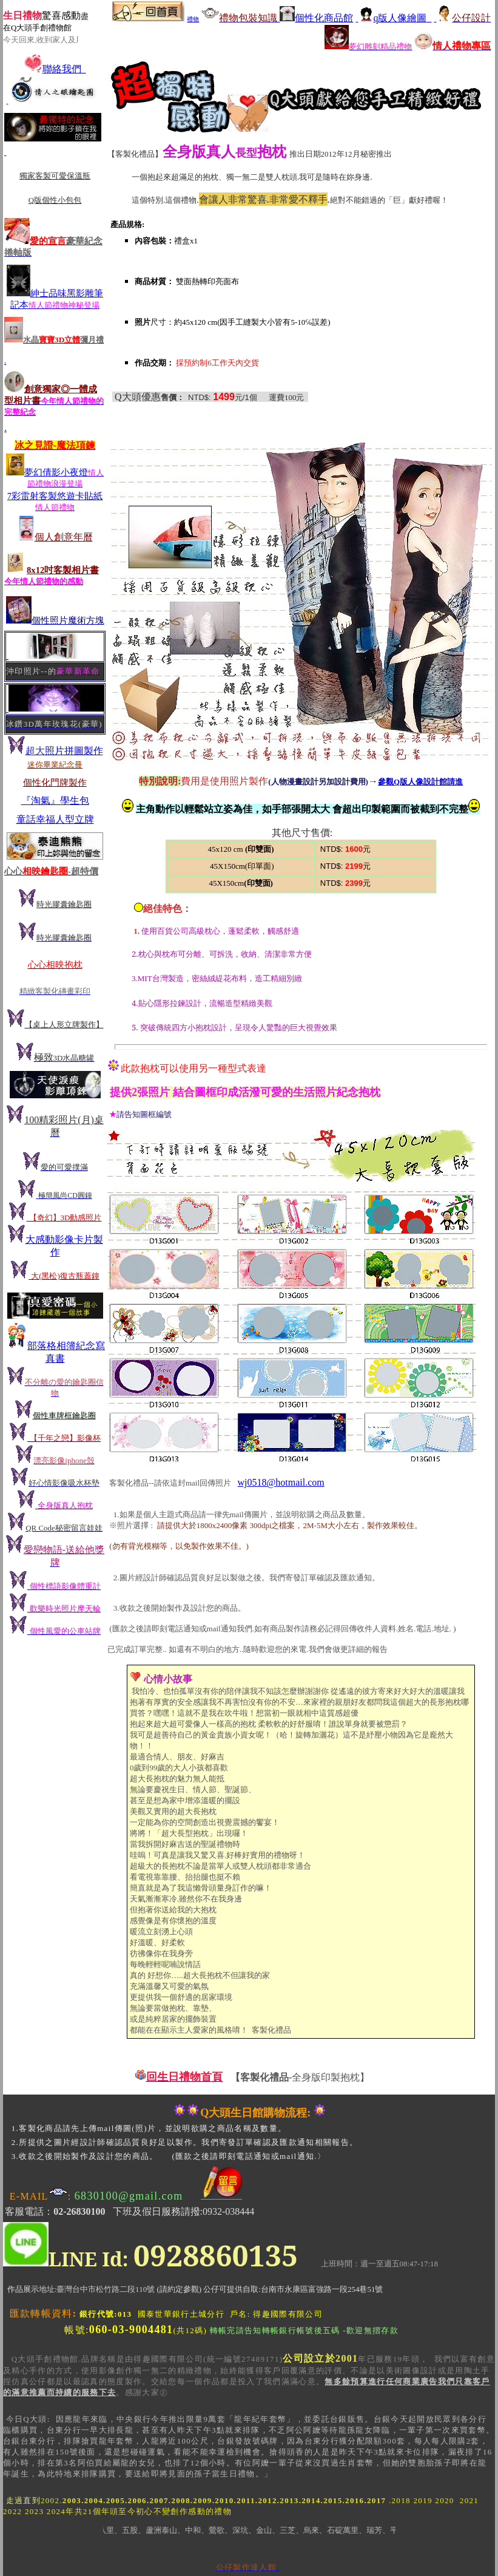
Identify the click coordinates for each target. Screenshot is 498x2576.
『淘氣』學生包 (55, 800)
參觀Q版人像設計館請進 (420, 781)
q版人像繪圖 (393, 18)
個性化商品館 (316, 18)
